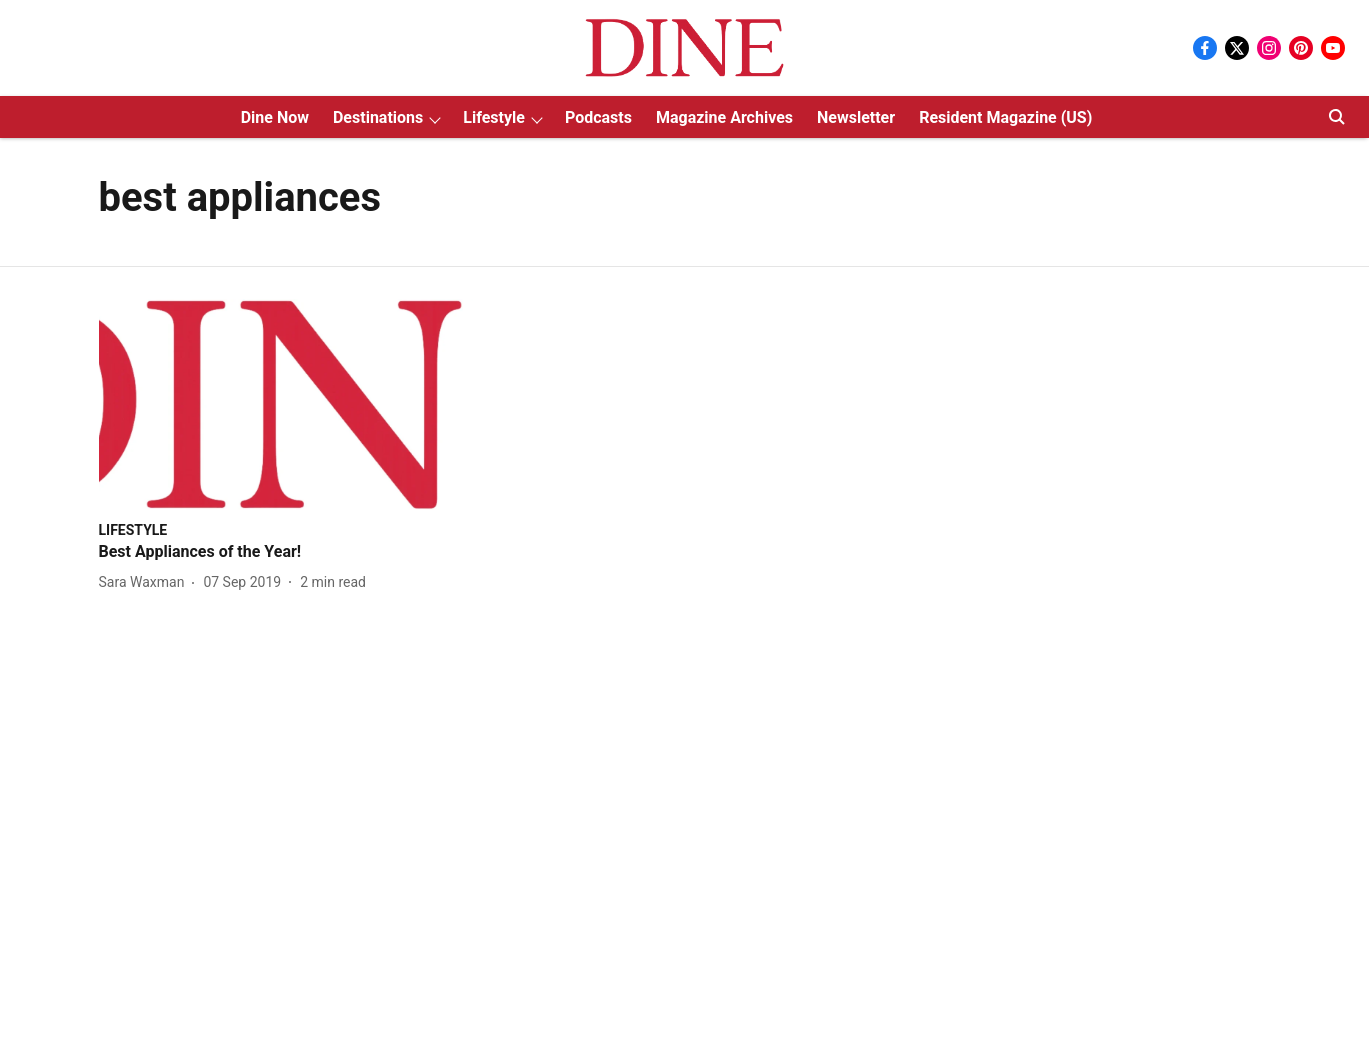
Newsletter (856, 117)
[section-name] (133, 529)
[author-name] (146, 582)
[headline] (286, 552)
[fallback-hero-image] (286, 404)
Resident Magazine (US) (1005, 117)
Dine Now (275, 117)
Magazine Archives (724, 117)
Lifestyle (494, 117)
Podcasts (598, 117)
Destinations (378, 117)
